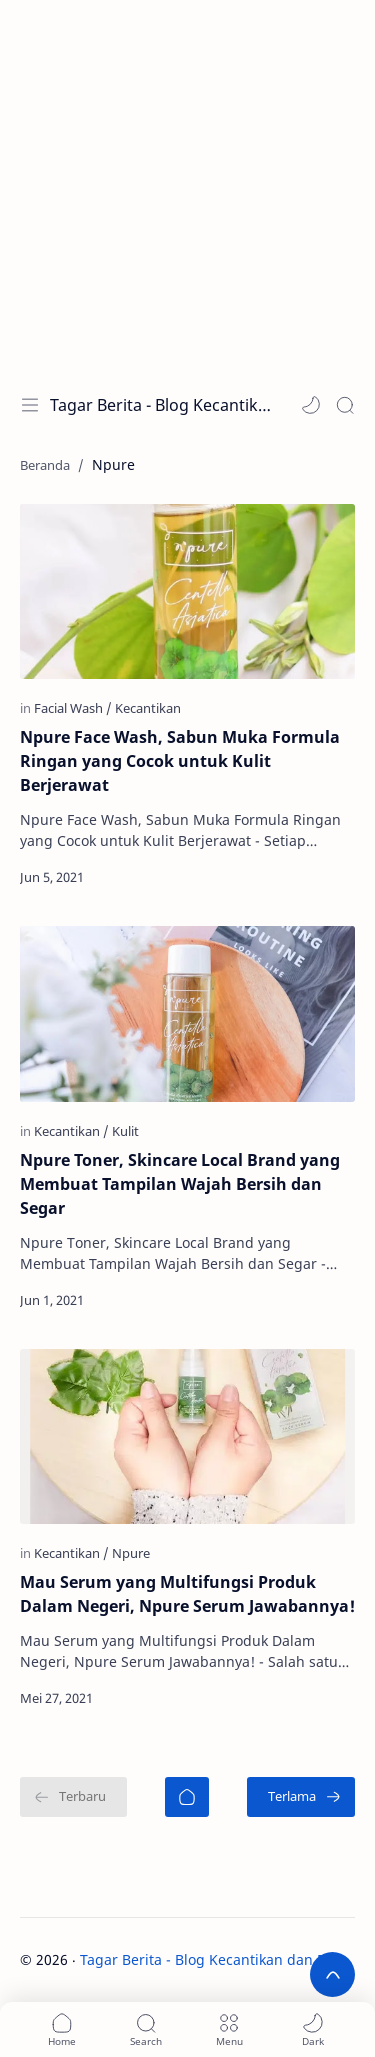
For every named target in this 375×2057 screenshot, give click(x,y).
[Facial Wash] (73, 708)
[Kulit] (125, 1131)
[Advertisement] (187, 187)
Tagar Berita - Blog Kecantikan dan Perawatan (161, 405)
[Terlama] (301, 1797)
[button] (311, 405)
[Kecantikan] (148, 708)
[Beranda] (187, 1797)
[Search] (345, 405)
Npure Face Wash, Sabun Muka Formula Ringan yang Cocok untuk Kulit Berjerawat (180, 761)
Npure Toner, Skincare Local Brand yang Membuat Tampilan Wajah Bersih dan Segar (180, 1184)
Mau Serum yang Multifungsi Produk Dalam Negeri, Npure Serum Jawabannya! (187, 1594)
